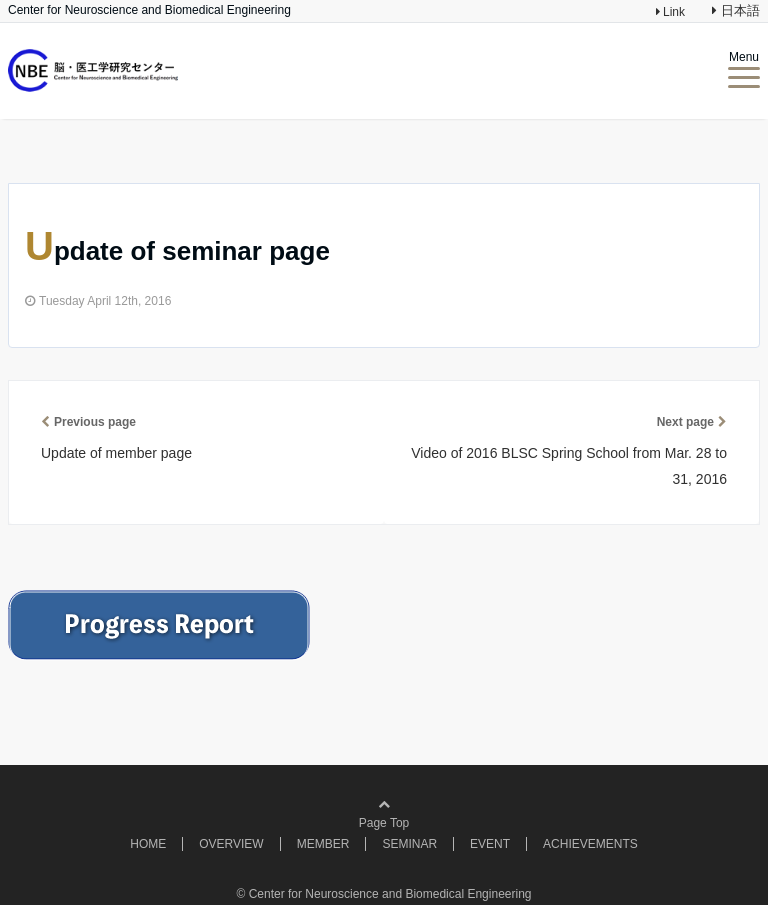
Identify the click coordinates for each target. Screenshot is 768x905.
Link (672, 12)
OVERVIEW (231, 844)
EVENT (490, 844)
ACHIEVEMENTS (590, 844)
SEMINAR (409, 844)
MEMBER (323, 844)
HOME (148, 844)
